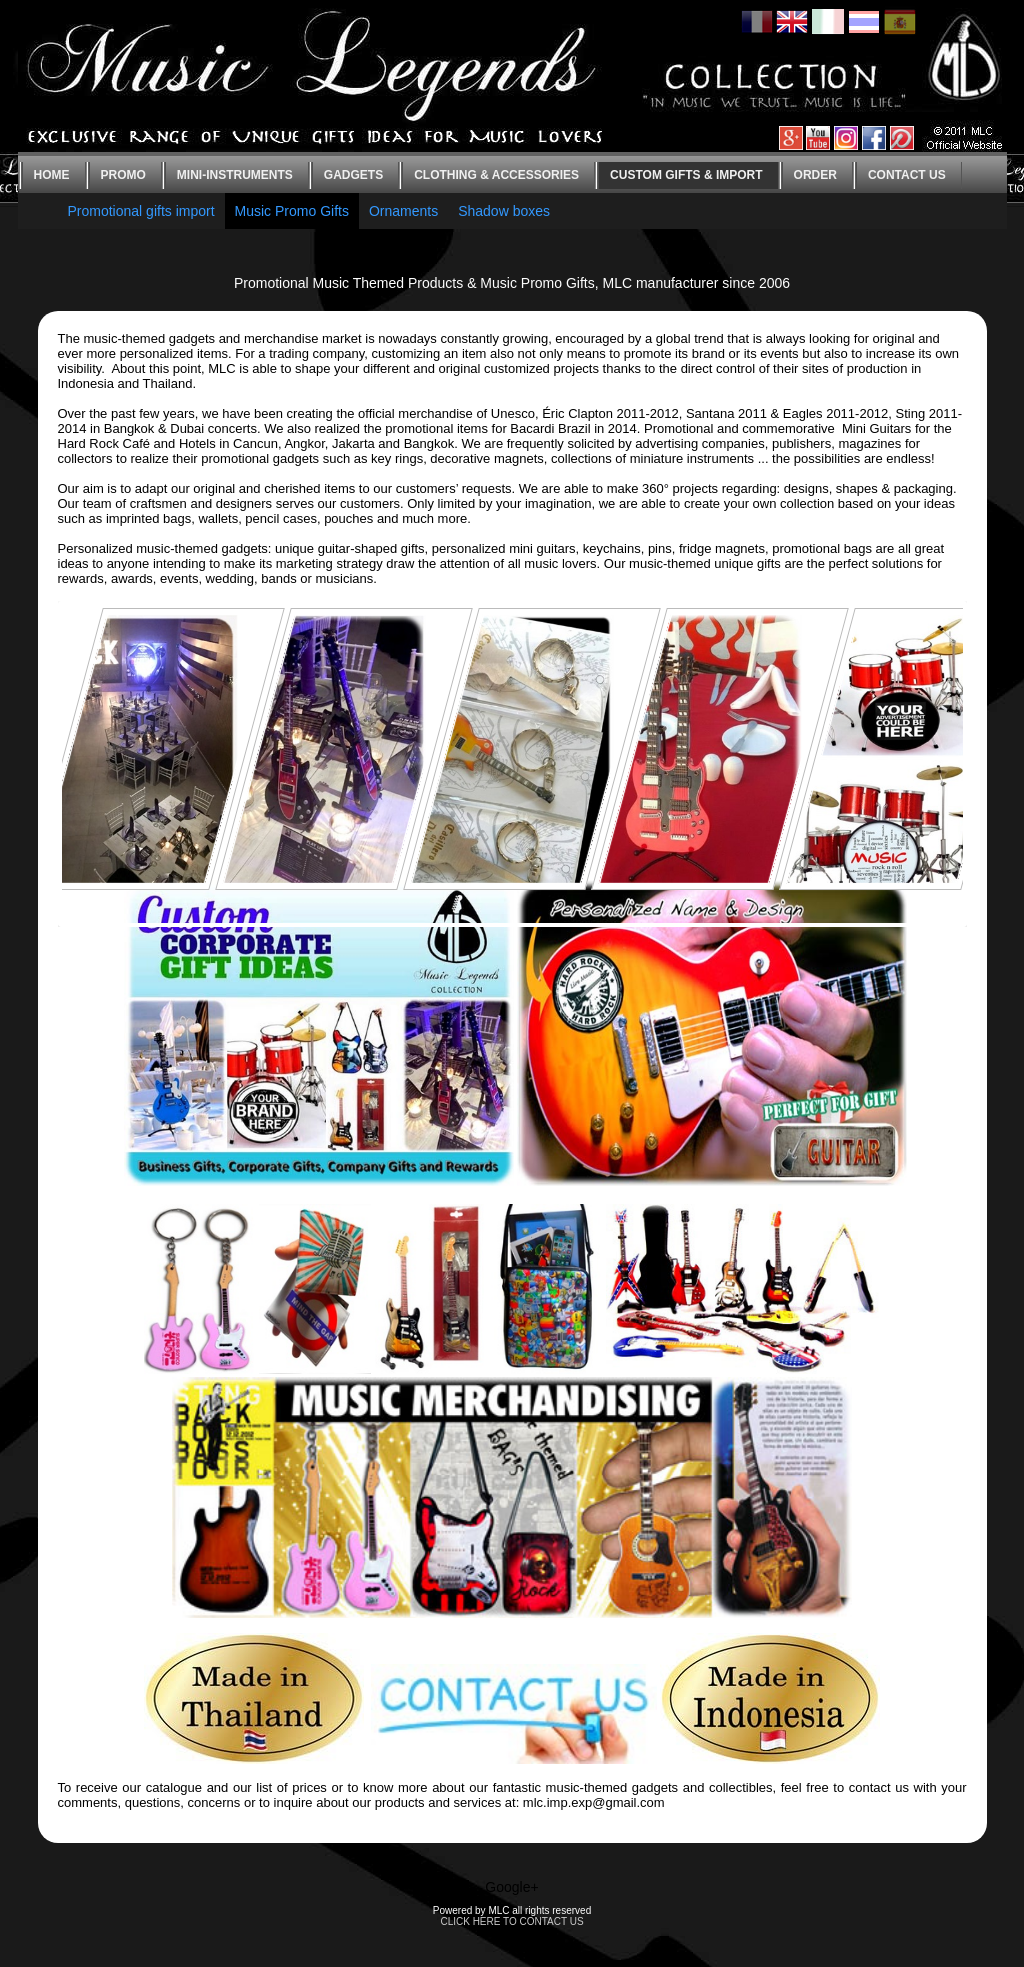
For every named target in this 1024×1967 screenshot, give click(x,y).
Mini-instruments (235, 175)
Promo (123, 175)
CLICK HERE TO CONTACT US (511, 1921)
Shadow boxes (504, 211)
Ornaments (403, 211)
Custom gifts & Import (686, 175)
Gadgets (353, 175)
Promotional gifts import (141, 211)
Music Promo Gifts (292, 211)
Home (52, 175)
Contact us (907, 175)
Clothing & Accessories (496, 175)
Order (815, 175)
